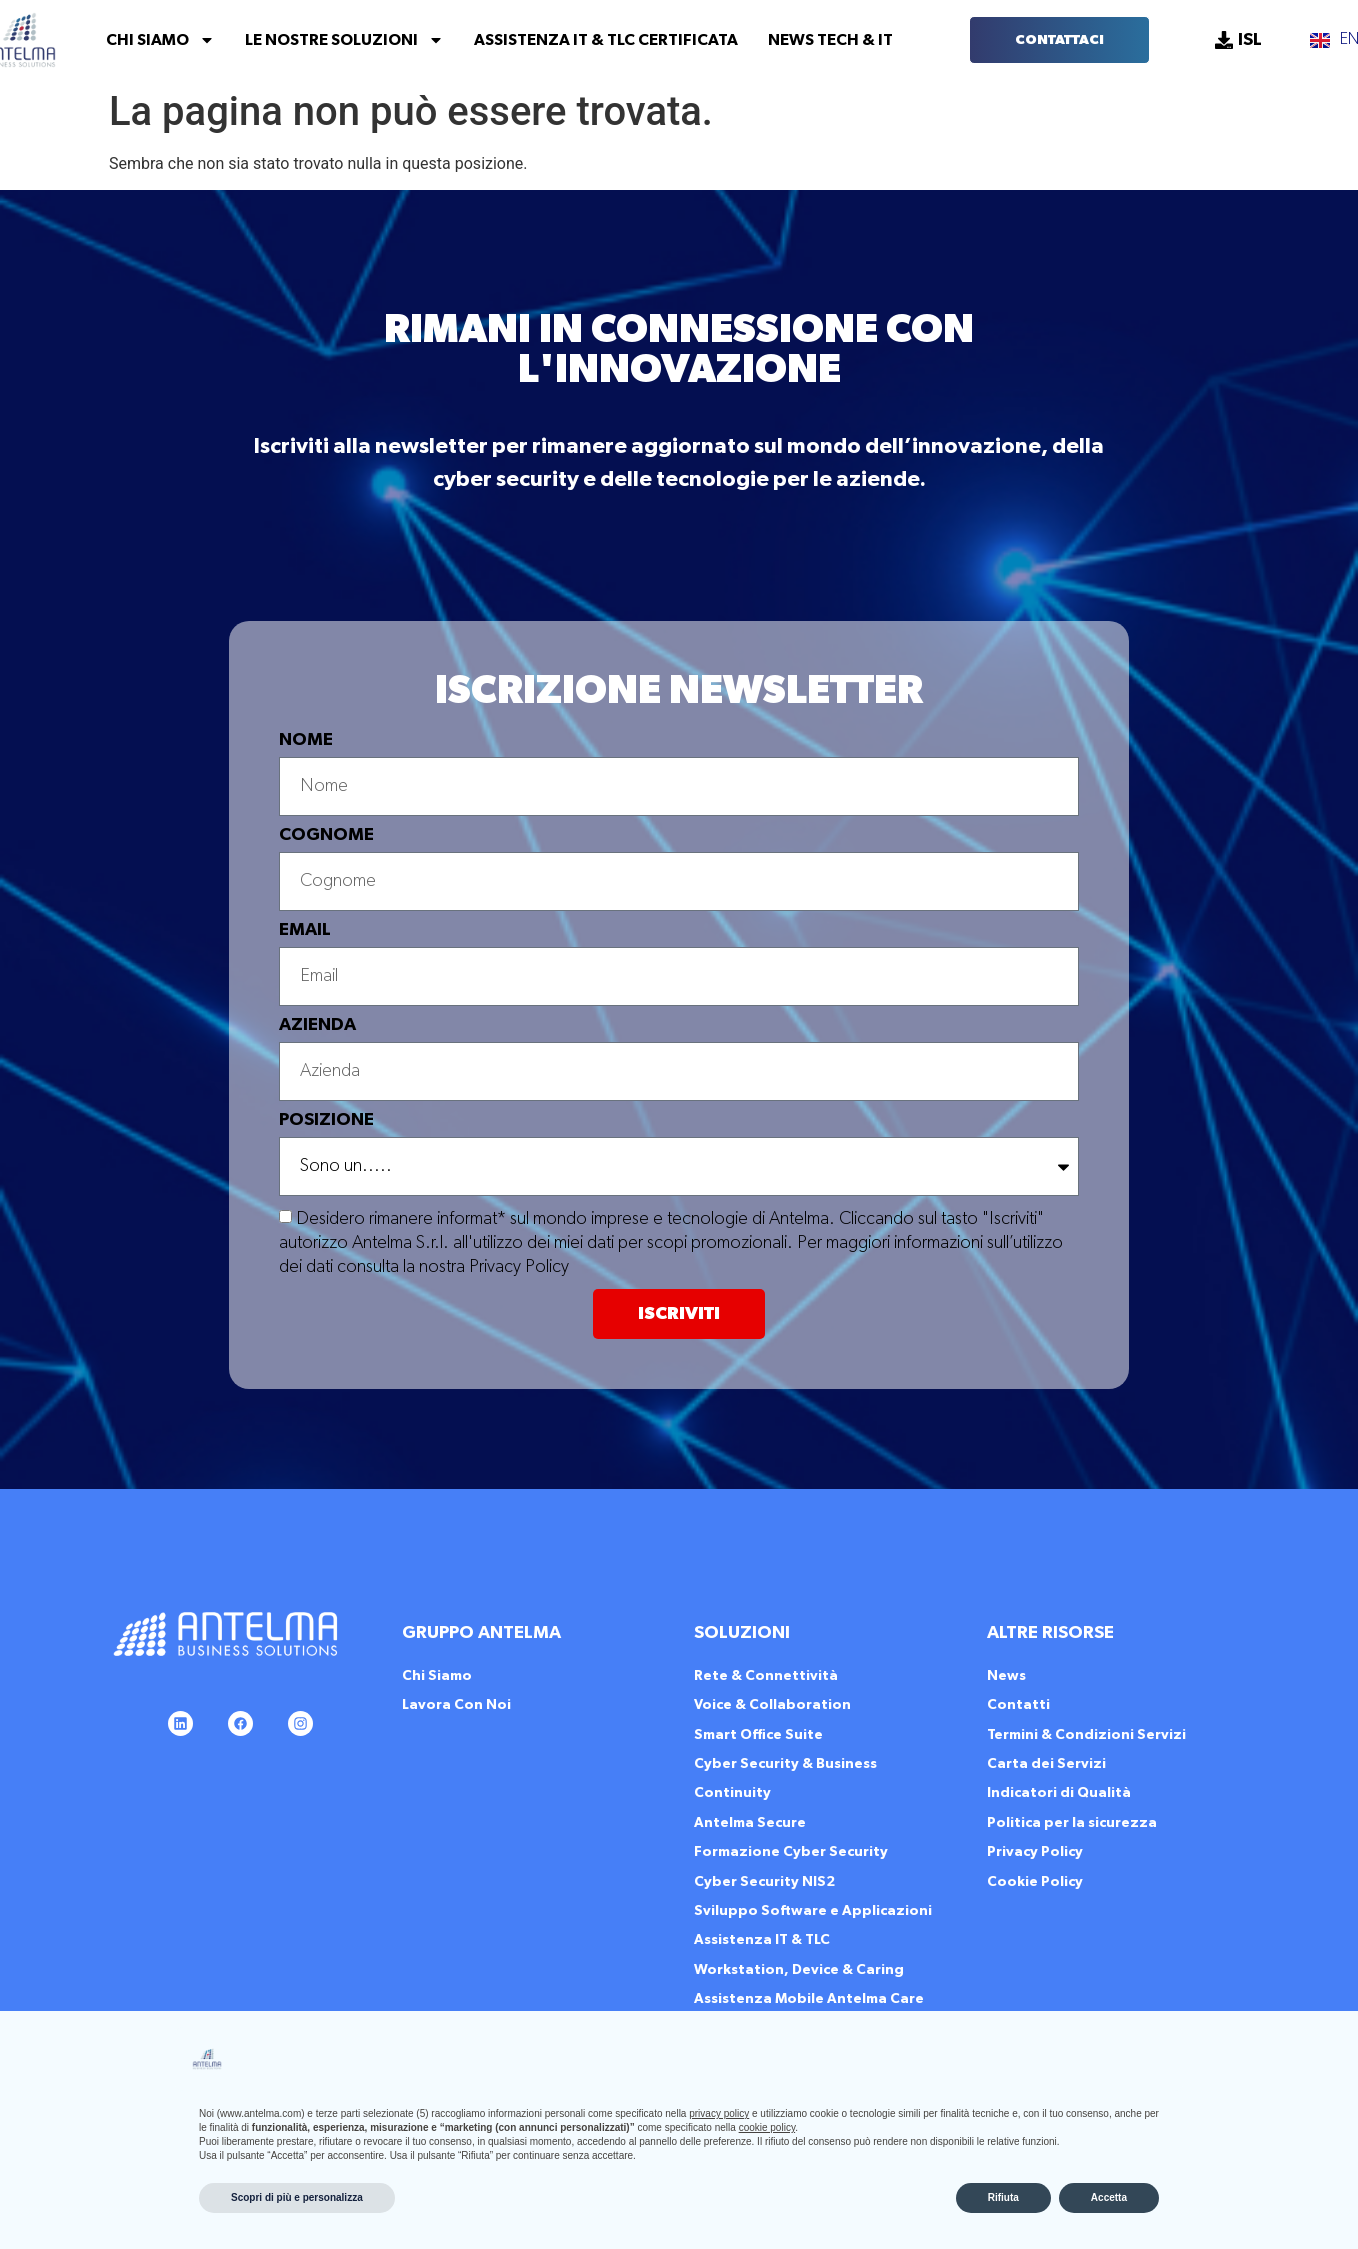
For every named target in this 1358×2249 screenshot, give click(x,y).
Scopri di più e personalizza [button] (297, 2197)
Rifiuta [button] (1003, 2197)
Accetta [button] (1109, 2197)
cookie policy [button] (767, 2127)
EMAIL (305, 930)
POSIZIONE (326, 1120)
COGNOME (326, 835)
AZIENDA (317, 1025)
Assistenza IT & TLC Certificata (606, 40)
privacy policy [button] (719, 2113)
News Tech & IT (830, 40)
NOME (306, 740)
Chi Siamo (160, 40)
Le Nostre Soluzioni (344, 40)
